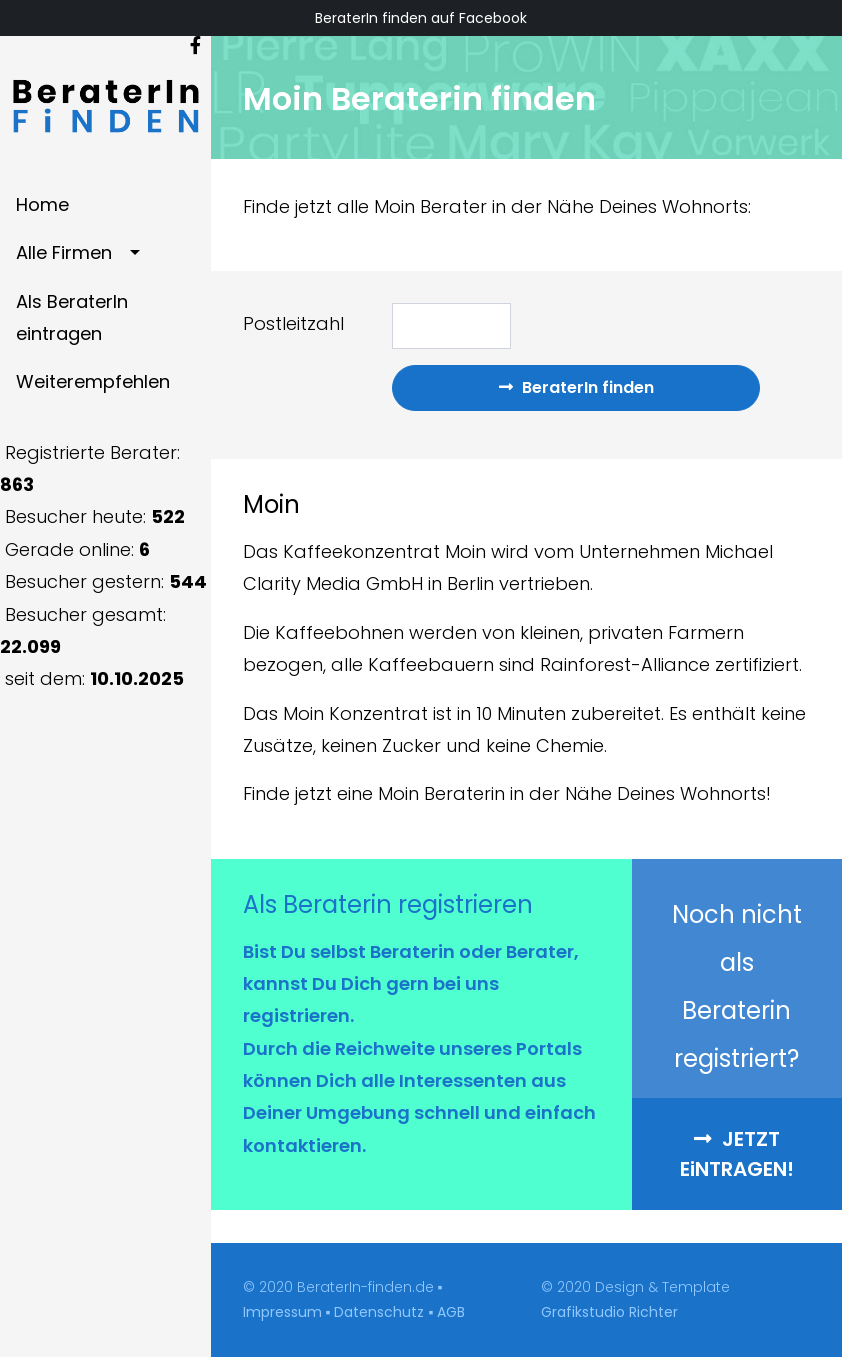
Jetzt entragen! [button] (737, 1154)
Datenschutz (379, 1312)
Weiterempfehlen (93, 381)
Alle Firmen (64, 252)
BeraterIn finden (576, 387)
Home (42, 204)
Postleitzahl (293, 323)
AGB (451, 1312)
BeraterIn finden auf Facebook (421, 18)
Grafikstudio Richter (609, 1312)
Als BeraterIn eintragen (72, 317)
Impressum (282, 1312)
